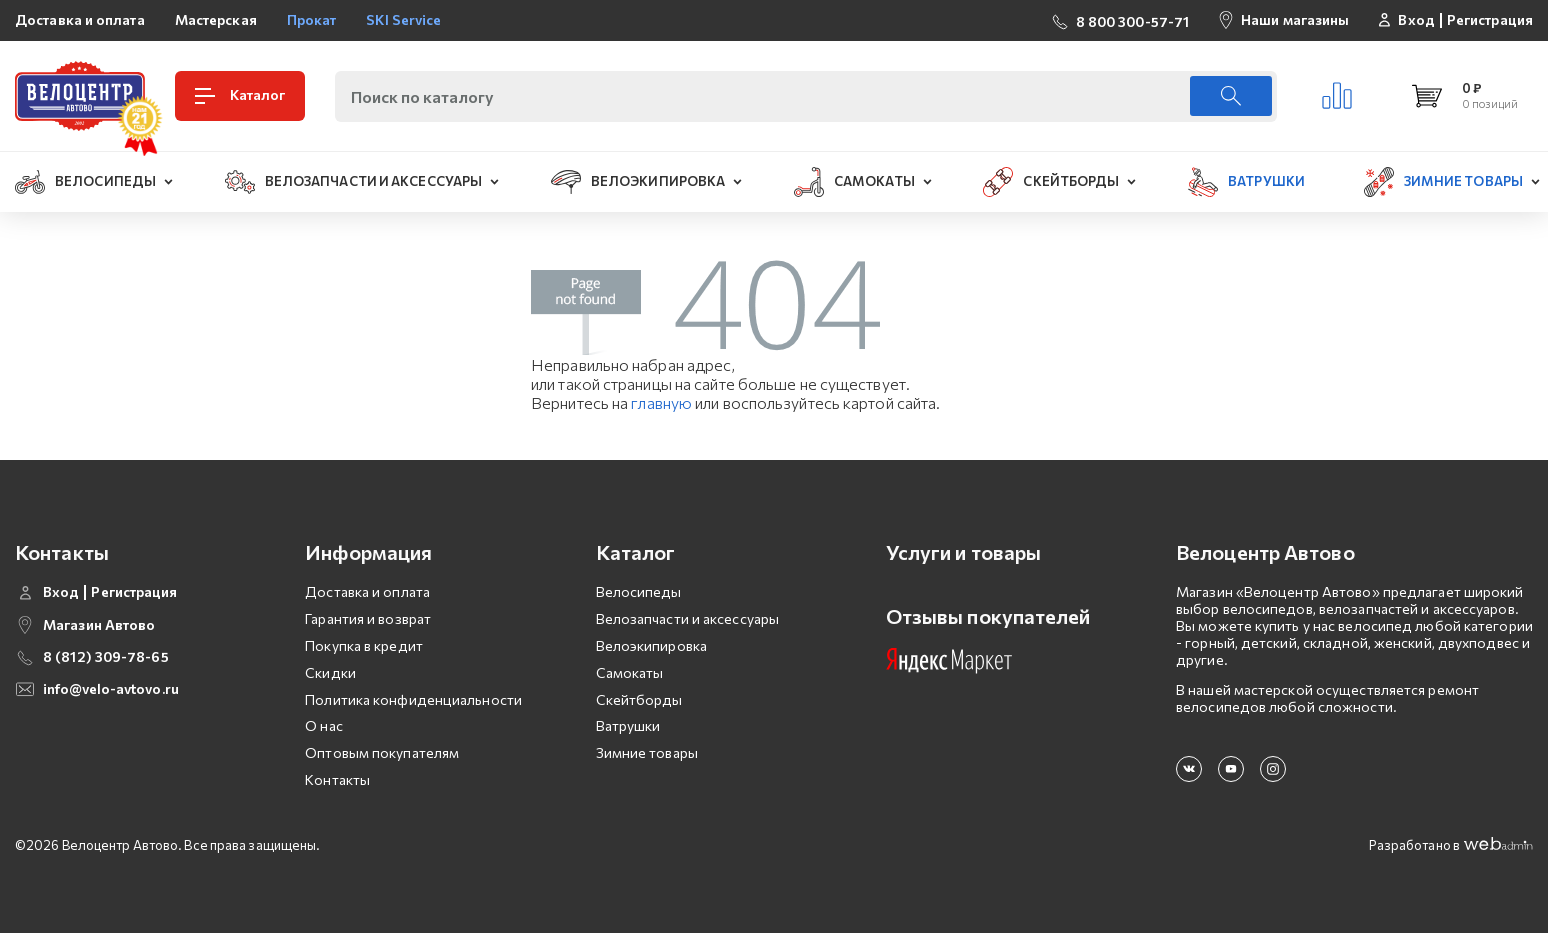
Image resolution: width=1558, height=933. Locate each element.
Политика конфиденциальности (413, 699)
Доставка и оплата (80, 19)
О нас (324, 725)
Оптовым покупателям (382, 752)
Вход (1416, 20)
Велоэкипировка (651, 645)
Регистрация (1490, 20)
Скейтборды (639, 699)
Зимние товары (647, 752)
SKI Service (403, 19)
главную (661, 402)
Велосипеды (639, 591)
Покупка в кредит (364, 645)
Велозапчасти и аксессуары (688, 618)
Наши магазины (1295, 19)
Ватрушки (628, 725)
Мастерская (216, 19)
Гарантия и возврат (368, 618)
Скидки (330, 672)
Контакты (337, 779)
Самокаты (630, 672)
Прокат (312, 19)
